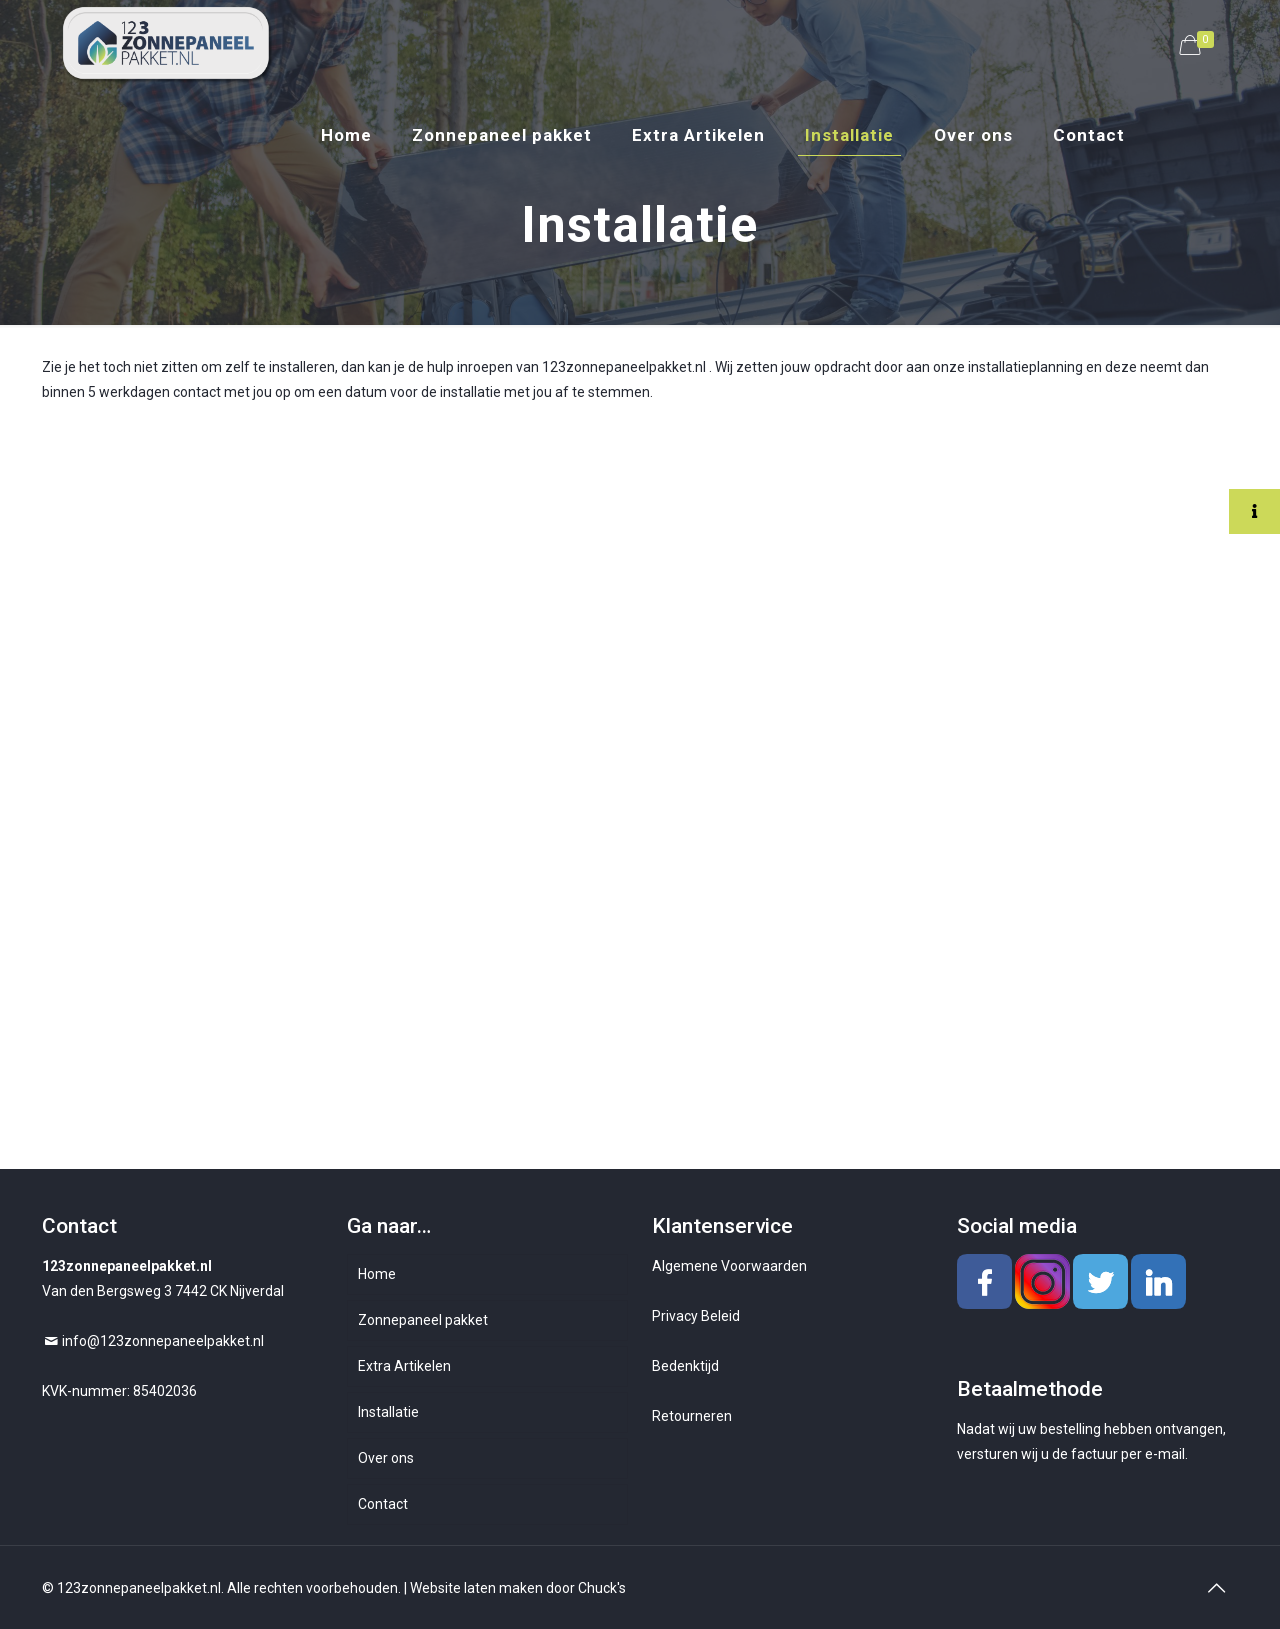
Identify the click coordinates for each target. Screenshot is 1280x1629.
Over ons (386, 1458)
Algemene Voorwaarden (729, 1266)
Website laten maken (476, 1588)
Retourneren (692, 1416)
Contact (383, 1504)
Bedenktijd (685, 1366)
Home (377, 1274)
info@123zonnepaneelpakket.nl (163, 1341)
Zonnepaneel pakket (423, 1320)
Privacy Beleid (696, 1316)
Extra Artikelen (404, 1366)
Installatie (388, 1412)
